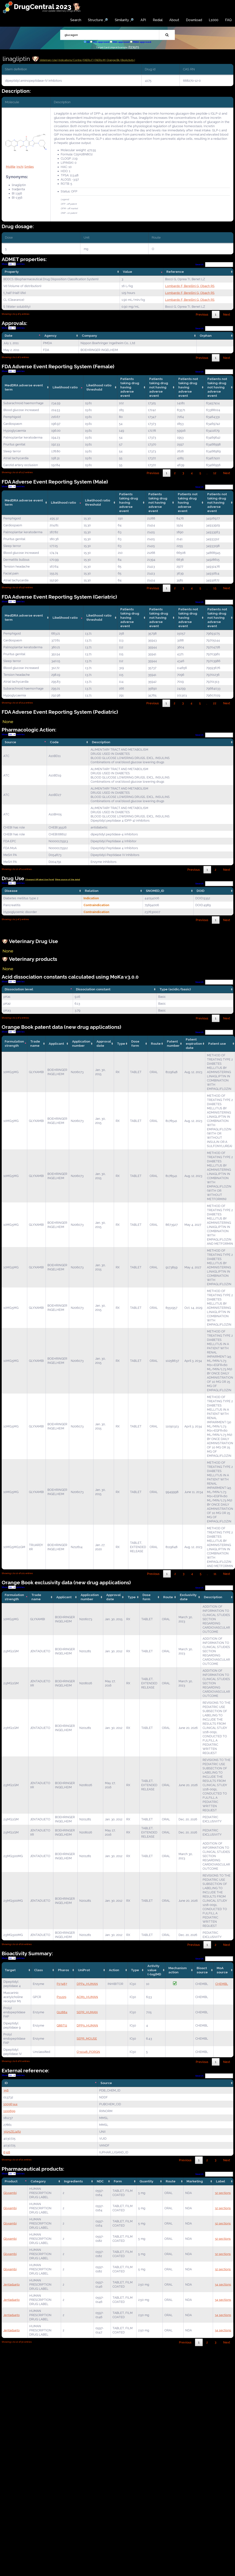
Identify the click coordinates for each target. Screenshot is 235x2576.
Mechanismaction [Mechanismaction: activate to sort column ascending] (177, 1970)
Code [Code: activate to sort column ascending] (54, 742)
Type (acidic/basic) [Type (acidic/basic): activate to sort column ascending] (175, 989)
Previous (202, 314)
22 (214, 703)
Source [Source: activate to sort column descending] (10, 742)
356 (6, 2090)
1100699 (9, 2111)
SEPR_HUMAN (87, 2012)
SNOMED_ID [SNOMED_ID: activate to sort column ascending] (155, 891)
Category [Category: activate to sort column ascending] (38, 2181)
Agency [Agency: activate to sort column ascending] (50, 335)
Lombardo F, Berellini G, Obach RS (189, 286)
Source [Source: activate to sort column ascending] (106, 2083)
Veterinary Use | (49, 60)
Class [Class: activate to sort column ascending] (38, 1970)
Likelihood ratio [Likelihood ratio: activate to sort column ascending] (65, 387)
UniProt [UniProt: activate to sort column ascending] (84, 1970)
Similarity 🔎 (124, 20)
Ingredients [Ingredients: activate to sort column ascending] (73, 2181)
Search (75, 20)
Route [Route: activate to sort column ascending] (156, 1043)
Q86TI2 (62, 2025)
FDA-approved (101, 42)
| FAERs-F (87, 60)
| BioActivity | (127, 60)
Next (226, 314)
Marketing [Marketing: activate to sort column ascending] (195, 2181)
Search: (214, 264)
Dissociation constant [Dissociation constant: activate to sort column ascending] (93, 989)
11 (215, 1574)
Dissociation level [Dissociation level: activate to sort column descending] (19, 989)
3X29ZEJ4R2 (12, 2131)
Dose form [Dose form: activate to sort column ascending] (135, 1043)
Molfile (10, 166)
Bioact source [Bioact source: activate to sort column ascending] (202, 1970)
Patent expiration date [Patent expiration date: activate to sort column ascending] (194, 1044)
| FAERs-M (99, 60)
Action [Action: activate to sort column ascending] (114, 1970)
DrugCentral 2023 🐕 (47, 7)
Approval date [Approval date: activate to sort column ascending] (103, 1043)
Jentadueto (11, 2284)
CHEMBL (221, 1984)
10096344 (10, 2104)
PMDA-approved (142, 42)
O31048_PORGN (88, 2052)
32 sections (223, 2193)
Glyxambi (10, 2193)
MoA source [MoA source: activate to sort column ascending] (222, 1970)
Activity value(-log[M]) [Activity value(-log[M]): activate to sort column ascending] (154, 1970)
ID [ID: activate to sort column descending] (6, 2083)
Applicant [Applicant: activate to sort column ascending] (56, 1043)
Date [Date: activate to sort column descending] (8, 335)
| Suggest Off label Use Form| (39, 879)
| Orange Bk (113, 60)
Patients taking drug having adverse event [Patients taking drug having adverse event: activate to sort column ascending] (129, 387)
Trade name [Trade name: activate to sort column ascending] (35, 1043)
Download (194, 20)
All (88, 42)
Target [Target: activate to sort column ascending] (10, 1970)
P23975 (133, 47)
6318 (6, 2152)
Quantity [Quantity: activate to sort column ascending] (146, 2181)
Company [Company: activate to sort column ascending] (89, 335)
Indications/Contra (70, 60)
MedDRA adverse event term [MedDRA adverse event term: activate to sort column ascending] (24, 387)
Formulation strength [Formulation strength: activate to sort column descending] (14, 1043)
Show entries (13, 264)
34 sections (223, 2284)
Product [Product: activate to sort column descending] (11, 2181)
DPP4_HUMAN (87, 1984)
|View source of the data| (67, 879)
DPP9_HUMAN (87, 2025)
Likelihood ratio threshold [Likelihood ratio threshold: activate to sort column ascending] (98, 387)
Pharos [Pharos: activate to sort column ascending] (63, 1970)
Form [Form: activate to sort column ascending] (118, 2181)
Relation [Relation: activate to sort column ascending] (92, 891)
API (143, 20)
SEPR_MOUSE (87, 2038)
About (174, 20)
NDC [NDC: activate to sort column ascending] (100, 2181)
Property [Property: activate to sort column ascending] (12, 271)
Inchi (19, 166)
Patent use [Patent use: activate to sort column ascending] (217, 1043)
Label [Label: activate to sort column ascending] (220, 2181)
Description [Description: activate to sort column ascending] (101, 742)
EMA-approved (121, 42)
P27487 (62, 1984)
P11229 (61, 1997)
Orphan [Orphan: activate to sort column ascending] (206, 335)
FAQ (228, 20)
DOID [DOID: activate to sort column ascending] (200, 891)
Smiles (29, 166)
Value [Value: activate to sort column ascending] (127, 271)
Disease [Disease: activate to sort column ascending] (11, 891)
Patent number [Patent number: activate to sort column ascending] (173, 1043)
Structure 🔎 (98, 20)
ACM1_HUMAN (87, 1997)
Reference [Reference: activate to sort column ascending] (175, 271)
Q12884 (62, 2012)
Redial (158, 20)
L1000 (213, 20)
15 (214, 588)
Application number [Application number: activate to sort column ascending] (81, 1043)
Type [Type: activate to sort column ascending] (121, 1043)
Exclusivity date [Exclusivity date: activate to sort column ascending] (188, 1597)
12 (214, 473)
